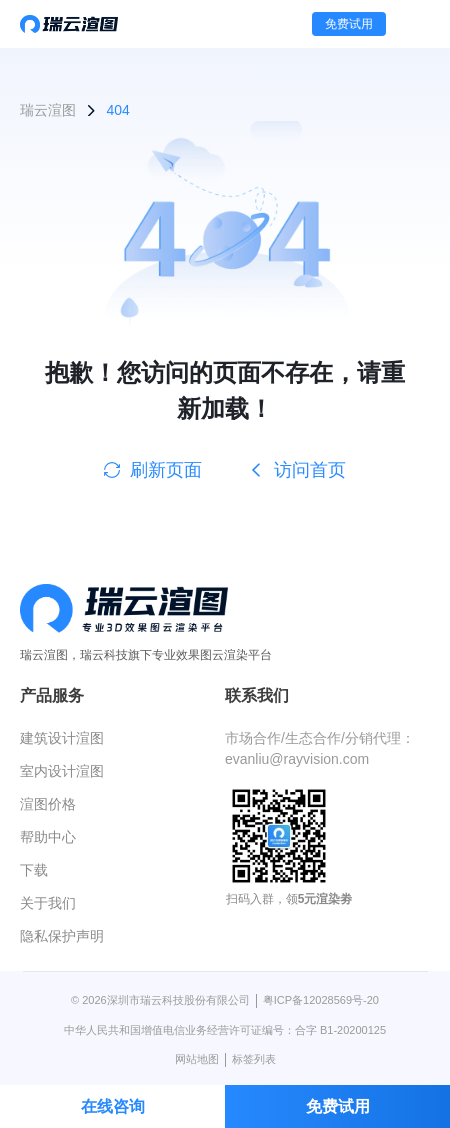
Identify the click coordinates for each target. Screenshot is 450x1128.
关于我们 (48, 903)
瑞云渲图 (48, 110)
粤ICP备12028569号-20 (321, 1000)
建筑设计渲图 (62, 738)
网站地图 (197, 1059)
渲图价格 (48, 804)
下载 (34, 870)
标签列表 (254, 1059)
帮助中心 (48, 837)
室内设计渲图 (62, 771)
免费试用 (349, 24)
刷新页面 (153, 470)
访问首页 (297, 470)
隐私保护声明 (62, 936)
